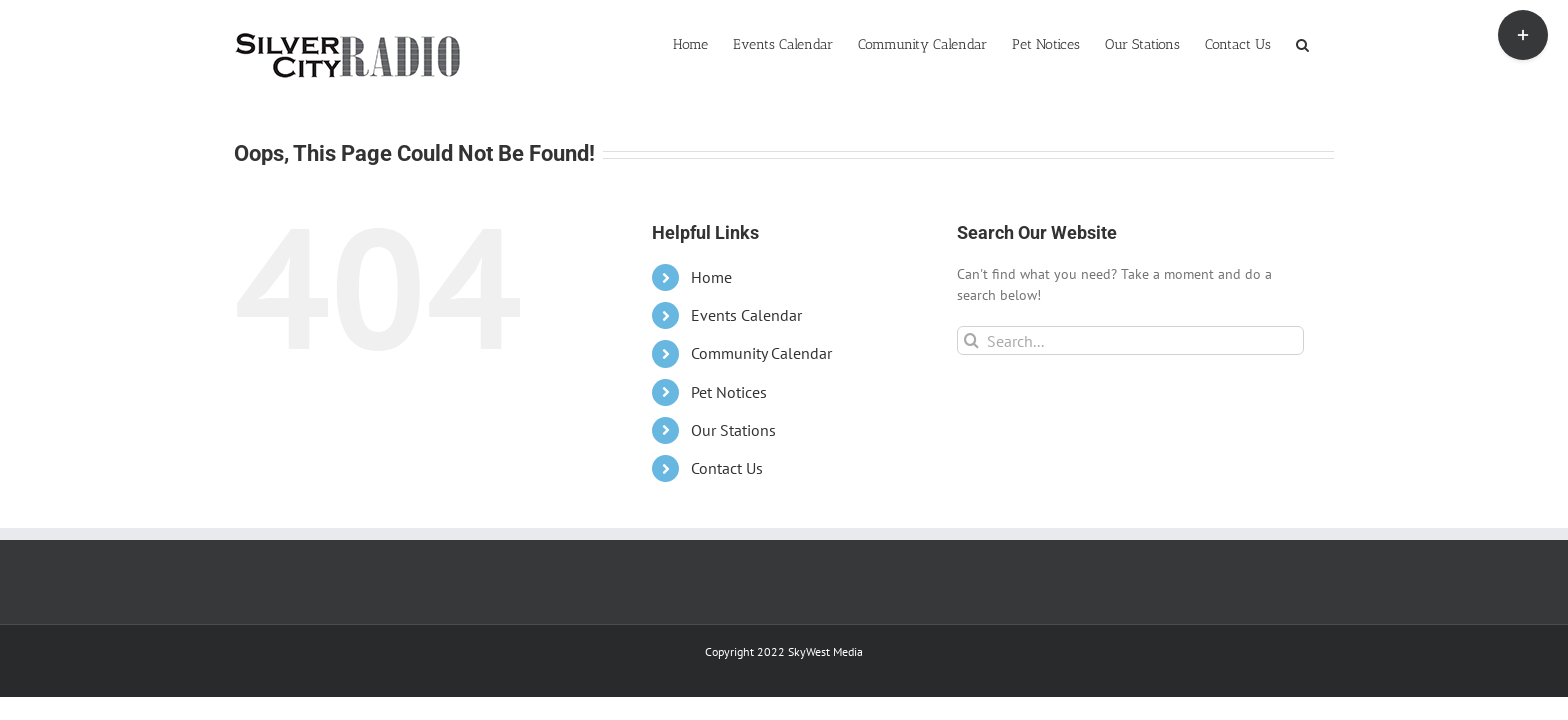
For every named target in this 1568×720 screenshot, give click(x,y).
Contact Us (727, 468)
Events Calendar (746, 315)
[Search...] (1130, 340)
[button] (1327, 43)
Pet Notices (729, 392)
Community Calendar (761, 353)
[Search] (971, 340)
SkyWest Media (825, 651)
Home (711, 277)
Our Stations (733, 430)
